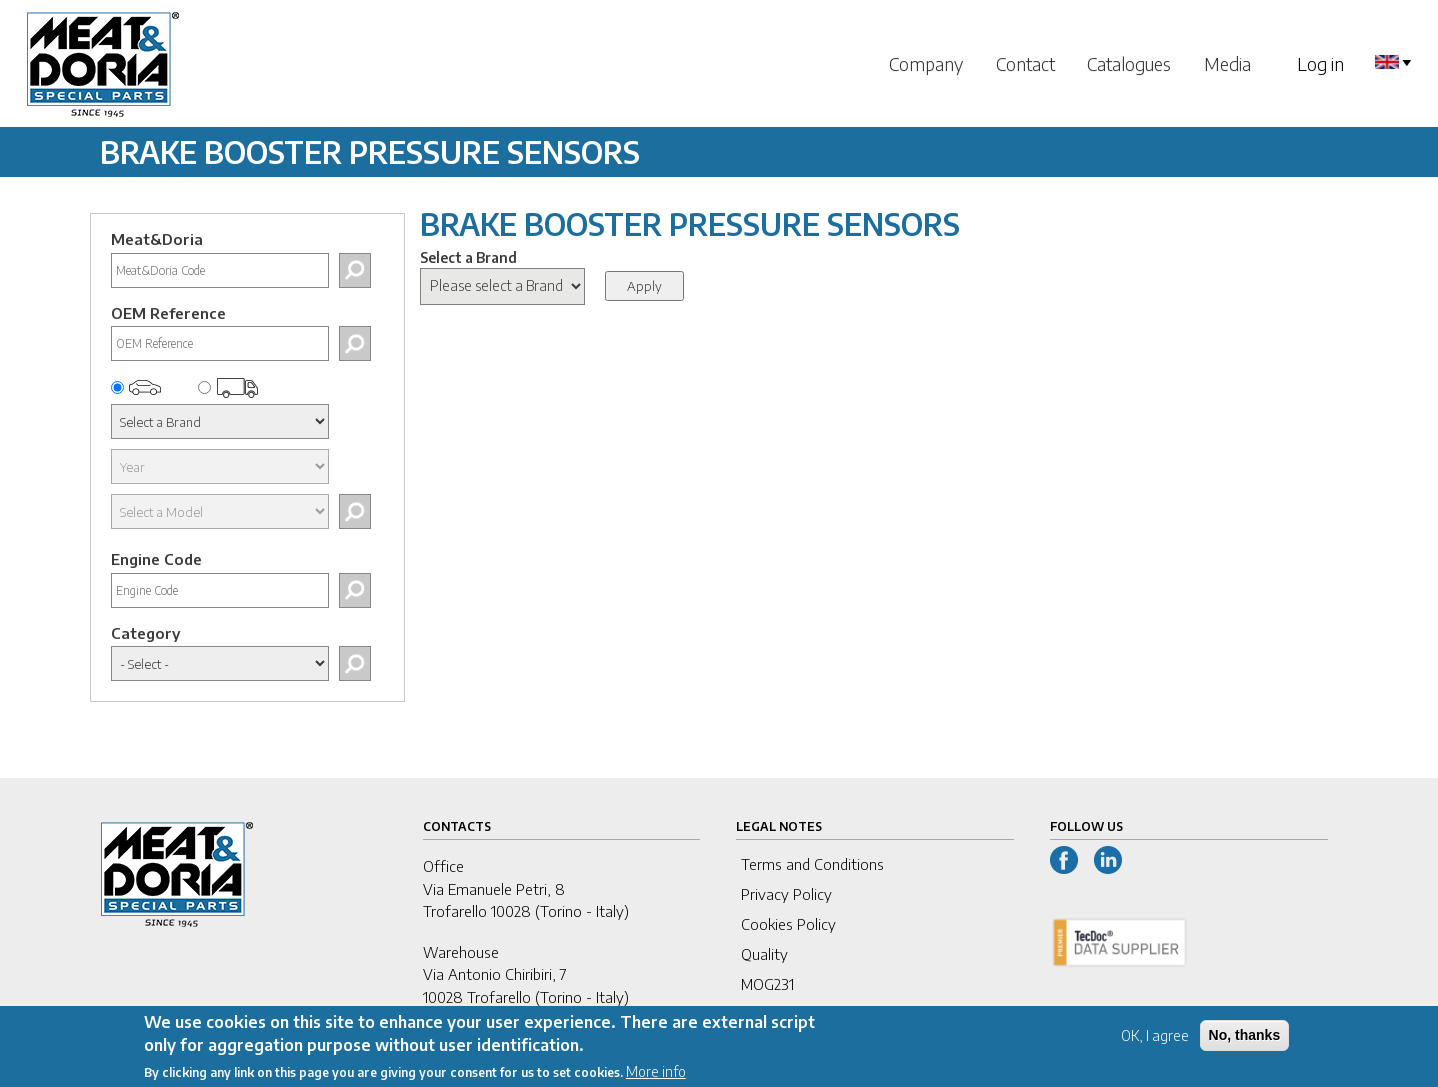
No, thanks (1245, 1042)
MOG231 (767, 984)
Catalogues (1129, 63)
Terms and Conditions (812, 864)
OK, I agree (1155, 1042)
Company (926, 63)
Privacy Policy (786, 894)
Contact (1025, 63)
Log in (1320, 63)
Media (1227, 63)
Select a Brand (468, 257)
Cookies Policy (788, 924)
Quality (764, 954)
